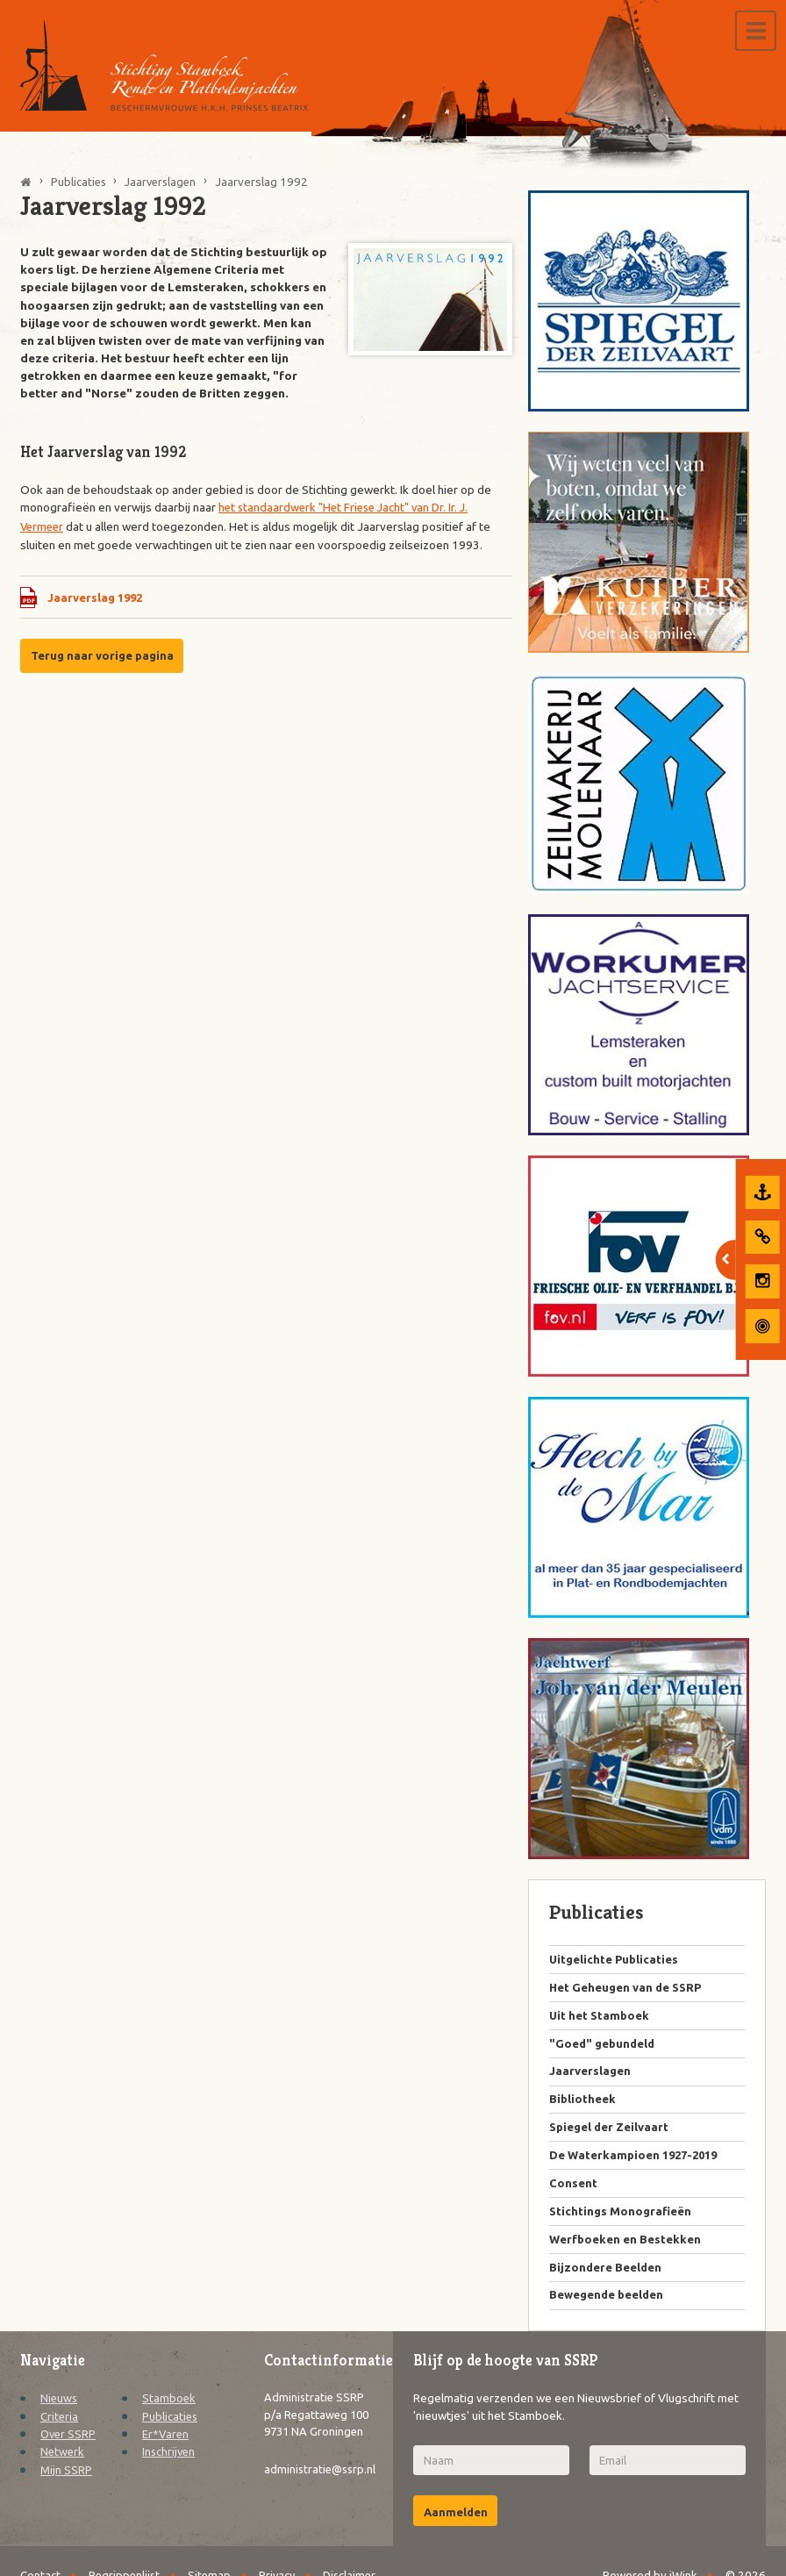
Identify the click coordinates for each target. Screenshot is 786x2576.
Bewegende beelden (608, 2304)
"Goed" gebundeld (603, 2046)
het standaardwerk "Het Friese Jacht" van (328, 507)
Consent (573, 2189)
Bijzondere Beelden (606, 2275)
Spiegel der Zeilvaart (610, 2132)
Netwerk (63, 2460)
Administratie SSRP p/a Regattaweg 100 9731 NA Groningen (316, 2433)
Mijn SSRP (66, 2478)
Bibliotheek (583, 2103)
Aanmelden (456, 2522)
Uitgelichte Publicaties (615, 1960)
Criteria (59, 2424)
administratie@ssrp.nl (322, 2498)
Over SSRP (69, 2443)
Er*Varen (166, 2443)
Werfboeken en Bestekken (626, 2246)
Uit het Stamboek (600, 2017)
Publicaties (170, 2424)
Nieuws (59, 2407)
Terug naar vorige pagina (103, 655)
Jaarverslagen (590, 2074)
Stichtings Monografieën (621, 2218)
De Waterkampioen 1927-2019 (637, 2160)
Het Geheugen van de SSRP (627, 1988)
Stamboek (169, 2407)
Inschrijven (169, 2460)
